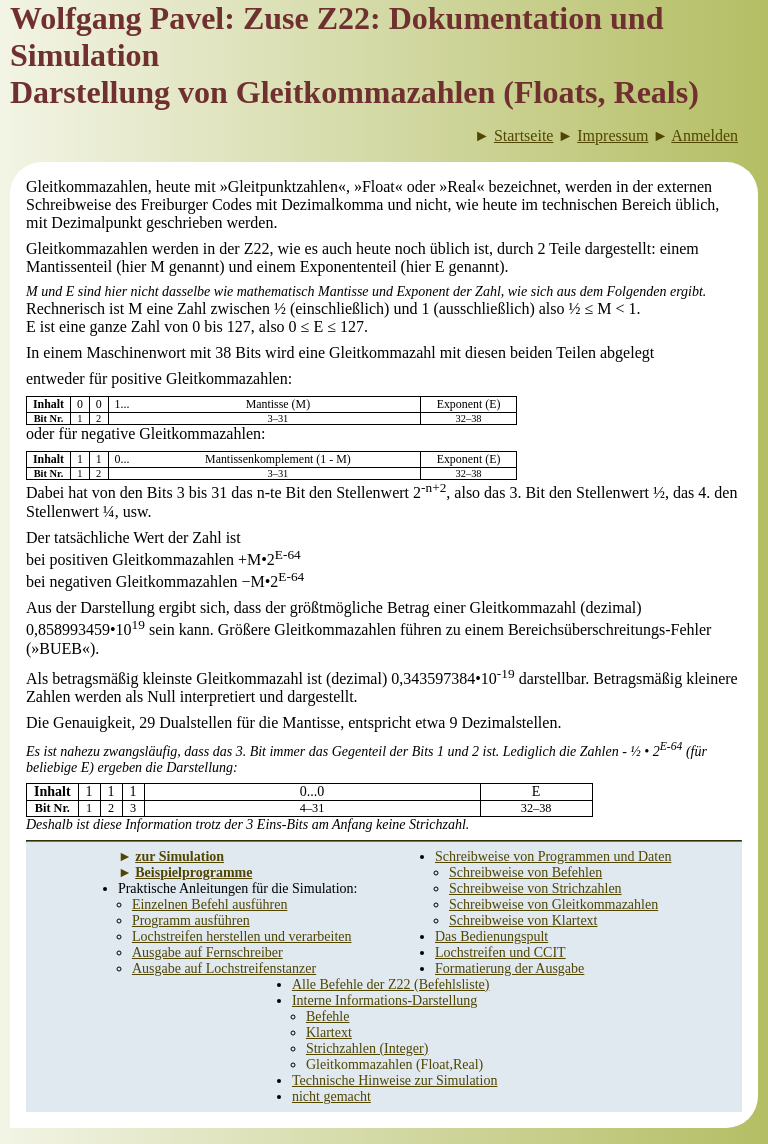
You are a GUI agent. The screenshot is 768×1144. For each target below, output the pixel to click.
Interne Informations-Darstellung (384, 1000)
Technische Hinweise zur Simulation (394, 1080)
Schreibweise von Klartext (523, 920)
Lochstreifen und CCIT (500, 952)
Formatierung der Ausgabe (509, 968)
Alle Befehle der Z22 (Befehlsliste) (390, 984)
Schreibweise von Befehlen (525, 872)
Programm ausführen (191, 920)
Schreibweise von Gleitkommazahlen (553, 904)
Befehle (328, 1016)
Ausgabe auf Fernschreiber (207, 952)
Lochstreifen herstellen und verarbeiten (242, 936)
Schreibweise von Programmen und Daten (553, 856)
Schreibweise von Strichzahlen (535, 888)
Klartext (329, 1032)
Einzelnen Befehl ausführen (210, 904)
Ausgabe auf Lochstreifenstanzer (224, 968)
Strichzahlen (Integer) (367, 1048)
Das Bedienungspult (491, 936)
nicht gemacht (331, 1096)
